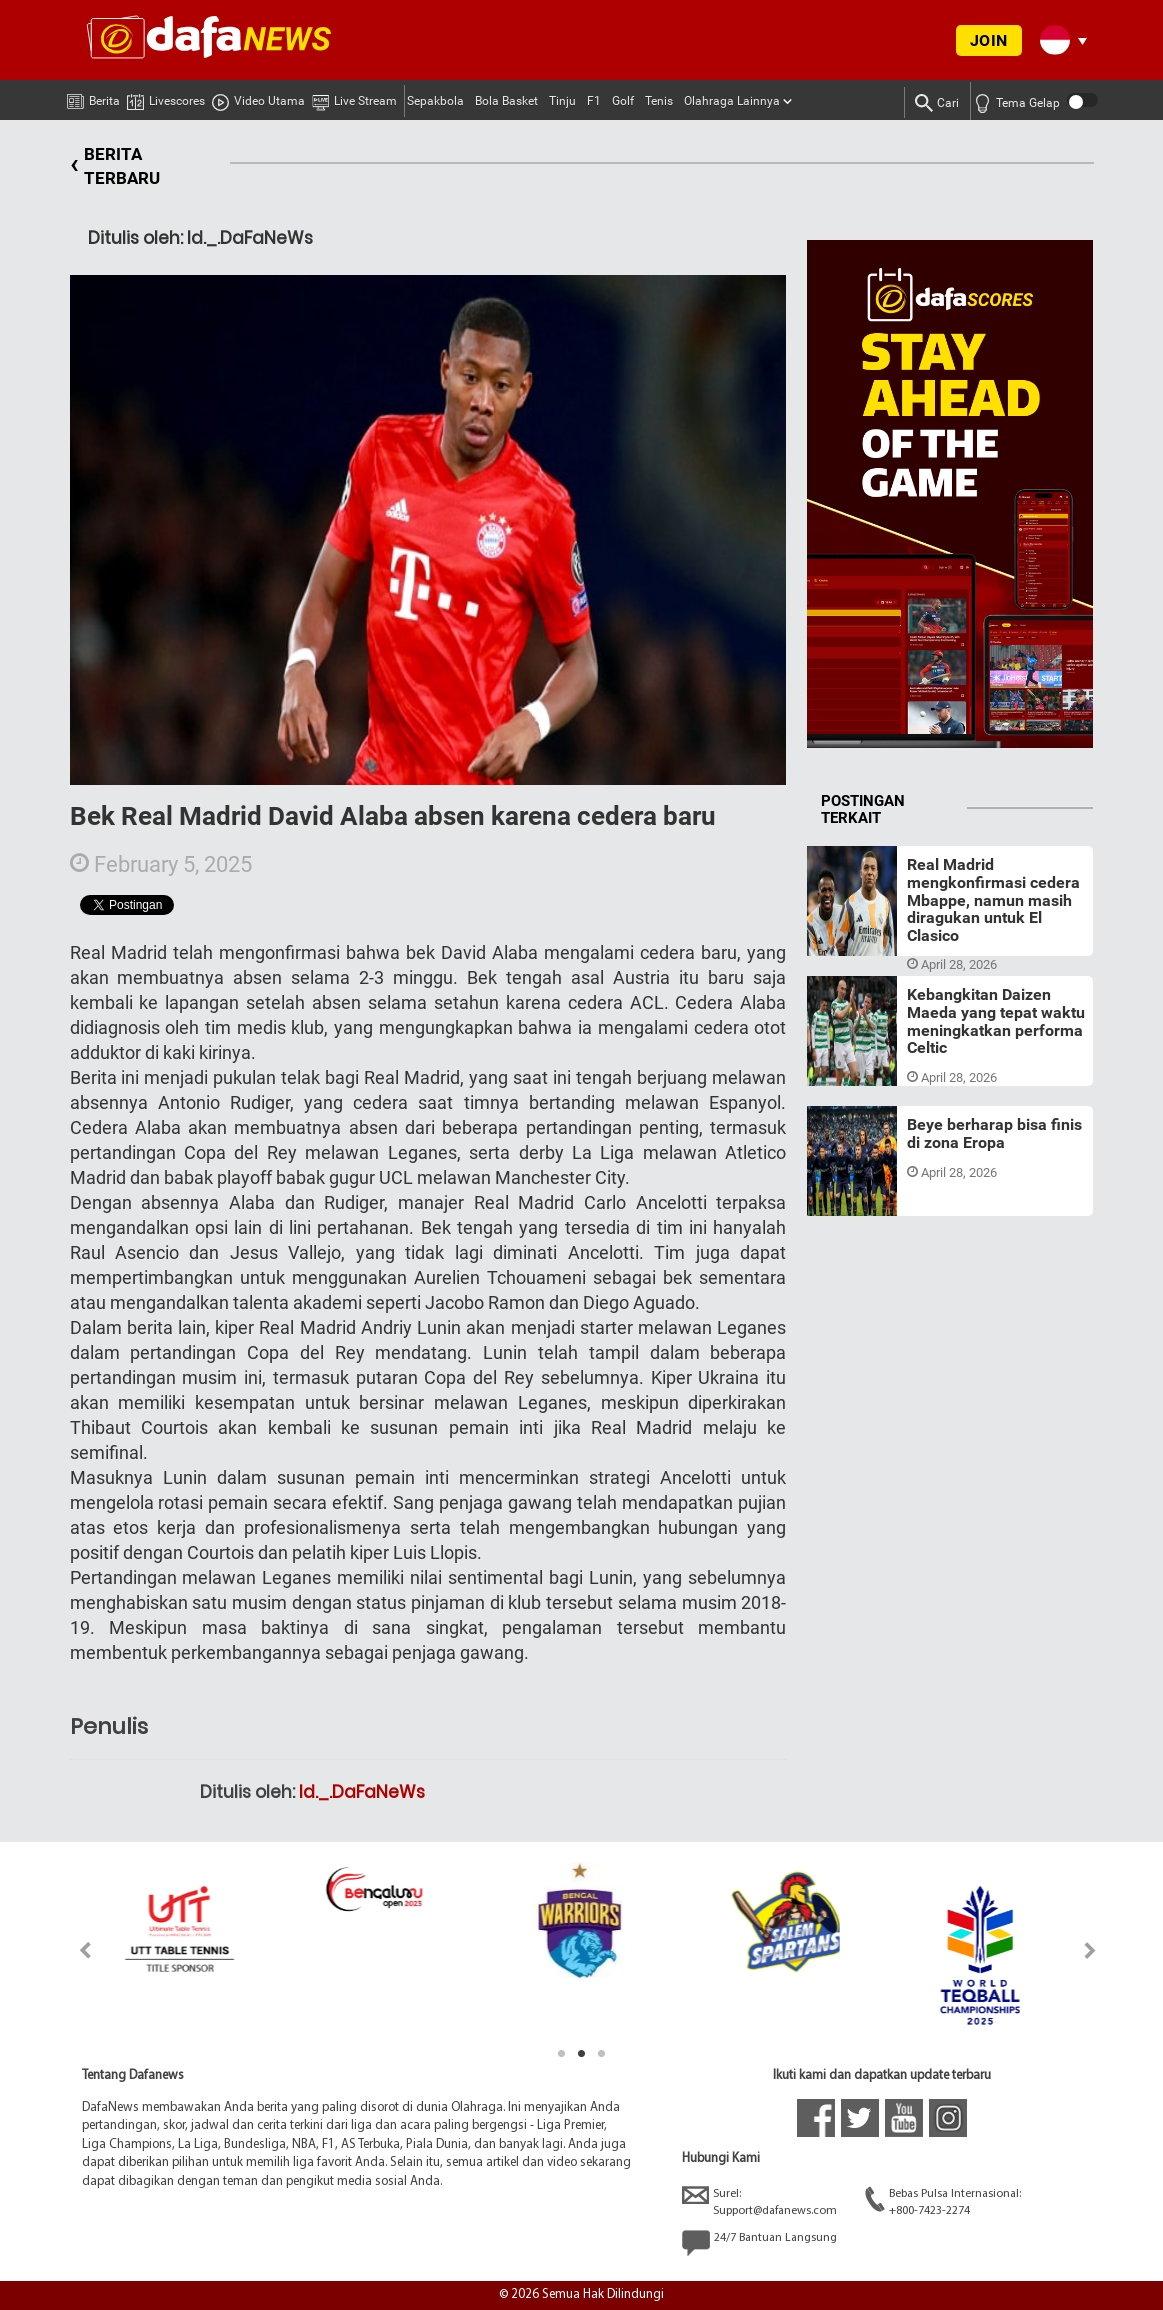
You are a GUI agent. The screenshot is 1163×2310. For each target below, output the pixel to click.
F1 (594, 101)
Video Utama (258, 98)
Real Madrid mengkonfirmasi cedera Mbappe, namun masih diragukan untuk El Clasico (993, 899)
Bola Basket (506, 101)
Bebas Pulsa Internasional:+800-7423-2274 (943, 2201)
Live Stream (354, 98)
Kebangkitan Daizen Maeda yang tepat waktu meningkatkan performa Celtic (996, 1021)
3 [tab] (602, 2054)
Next (1090, 1950)
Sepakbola (435, 101)
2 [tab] (582, 2054)
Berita (93, 97)
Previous (73, 1950)
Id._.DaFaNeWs (362, 1792)
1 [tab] (562, 2054)
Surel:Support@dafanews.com (759, 2201)
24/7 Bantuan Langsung (759, 2243)
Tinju (562, 101)
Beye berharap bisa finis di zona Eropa (994, 1133)
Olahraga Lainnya (732, 101)
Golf (623, 101)
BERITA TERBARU (115, 166)
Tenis (659, 101)
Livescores (166, 97)
